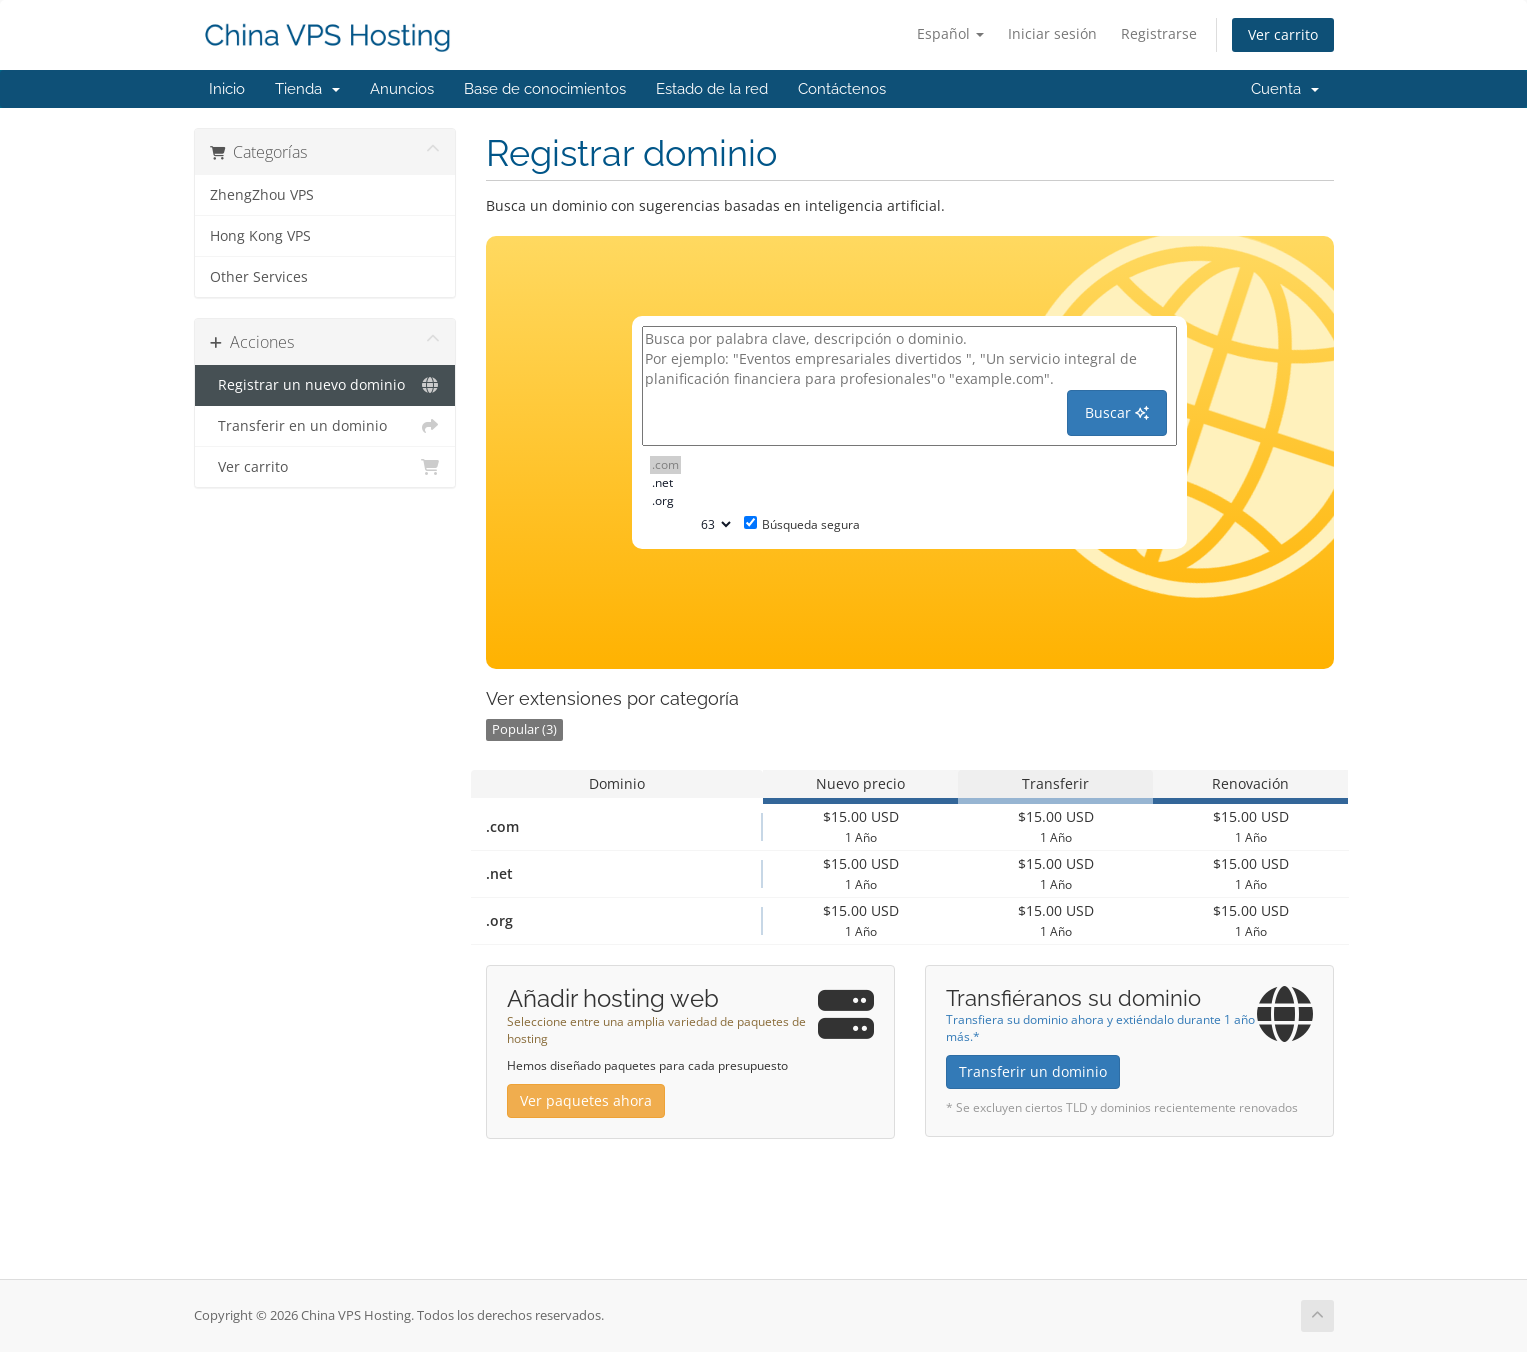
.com (665, 465)
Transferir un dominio (1033, 1071)
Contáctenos (842, 89)
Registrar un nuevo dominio (325, 385)
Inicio (227, 89)
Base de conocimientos (545, 89)
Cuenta (1285, 89)
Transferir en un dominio (325, 426)
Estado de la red (712, 89)
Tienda (307, 89)
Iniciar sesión (1052, 33)
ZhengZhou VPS (262, 195)
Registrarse (1159, 33)
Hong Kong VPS (260, 236)
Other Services (259, 277)
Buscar (1117, 412)
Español (950, 33)
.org (665, 501)
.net (665, 483)
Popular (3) (524, 729)
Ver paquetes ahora (586, 1100)
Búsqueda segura (802, 524)
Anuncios (402, 89)
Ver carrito (1283, 34)
